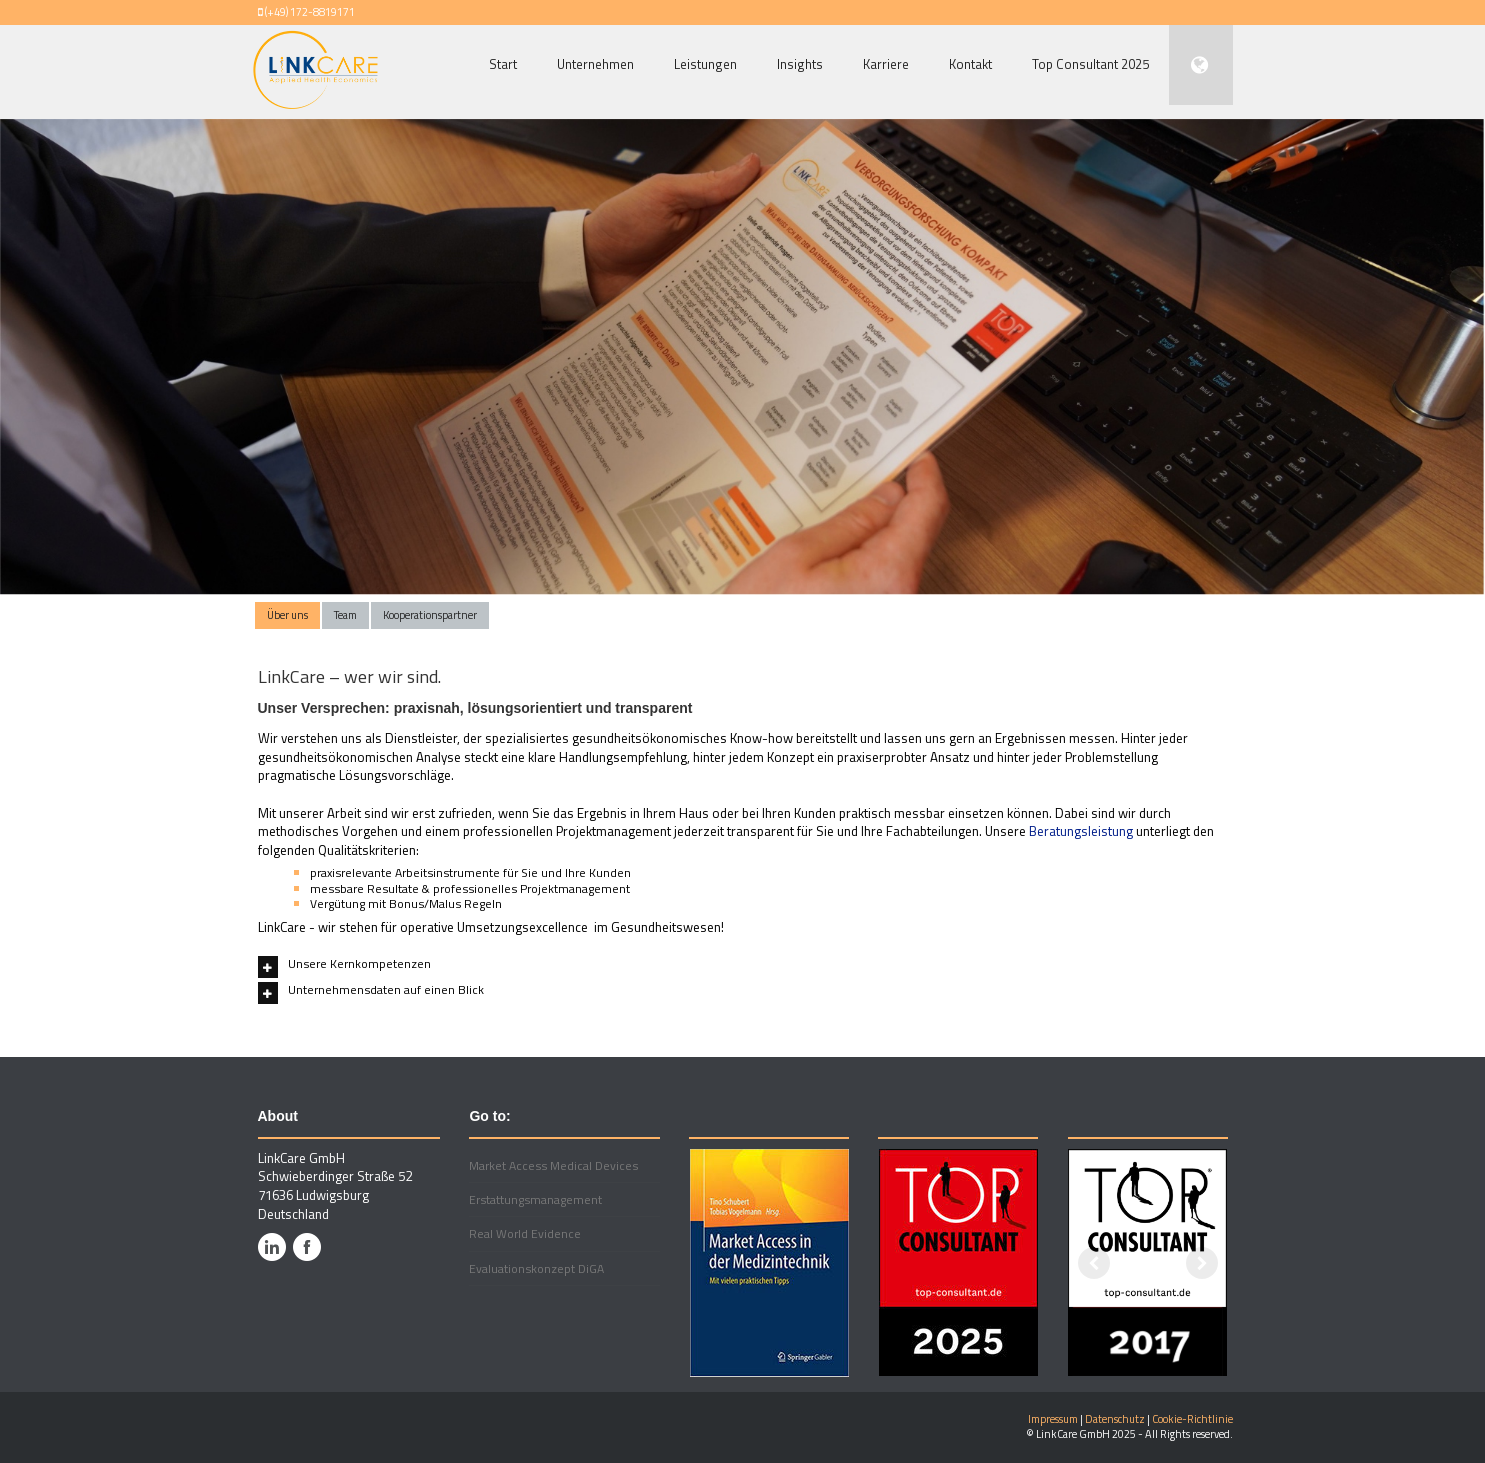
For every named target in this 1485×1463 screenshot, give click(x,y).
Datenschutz (1115, 1419)
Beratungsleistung (1081, 831)
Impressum (1053, 1419)
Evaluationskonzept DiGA (536, 1268)
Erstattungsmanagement (535, 1199)
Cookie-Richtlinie (1192, 1419)
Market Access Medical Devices (553, 1165)
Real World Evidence (525, 1233)
